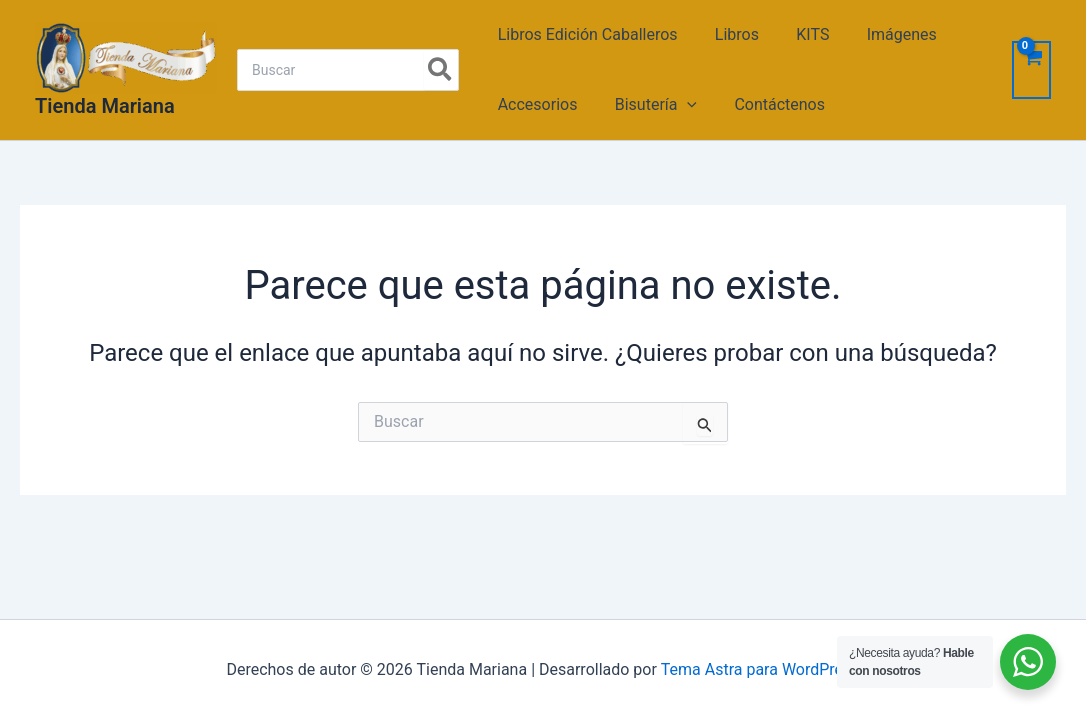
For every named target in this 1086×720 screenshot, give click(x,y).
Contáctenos (766, 104)
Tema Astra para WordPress (760, 669)
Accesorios (535, 104)
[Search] (440, 70)
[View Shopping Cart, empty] (1031, 70)
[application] (680, 105)
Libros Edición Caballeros (585, 34)
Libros (729, 34)
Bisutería (648, 105)
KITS (799, 34)
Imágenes (883, 34)
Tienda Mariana (105, 106)
